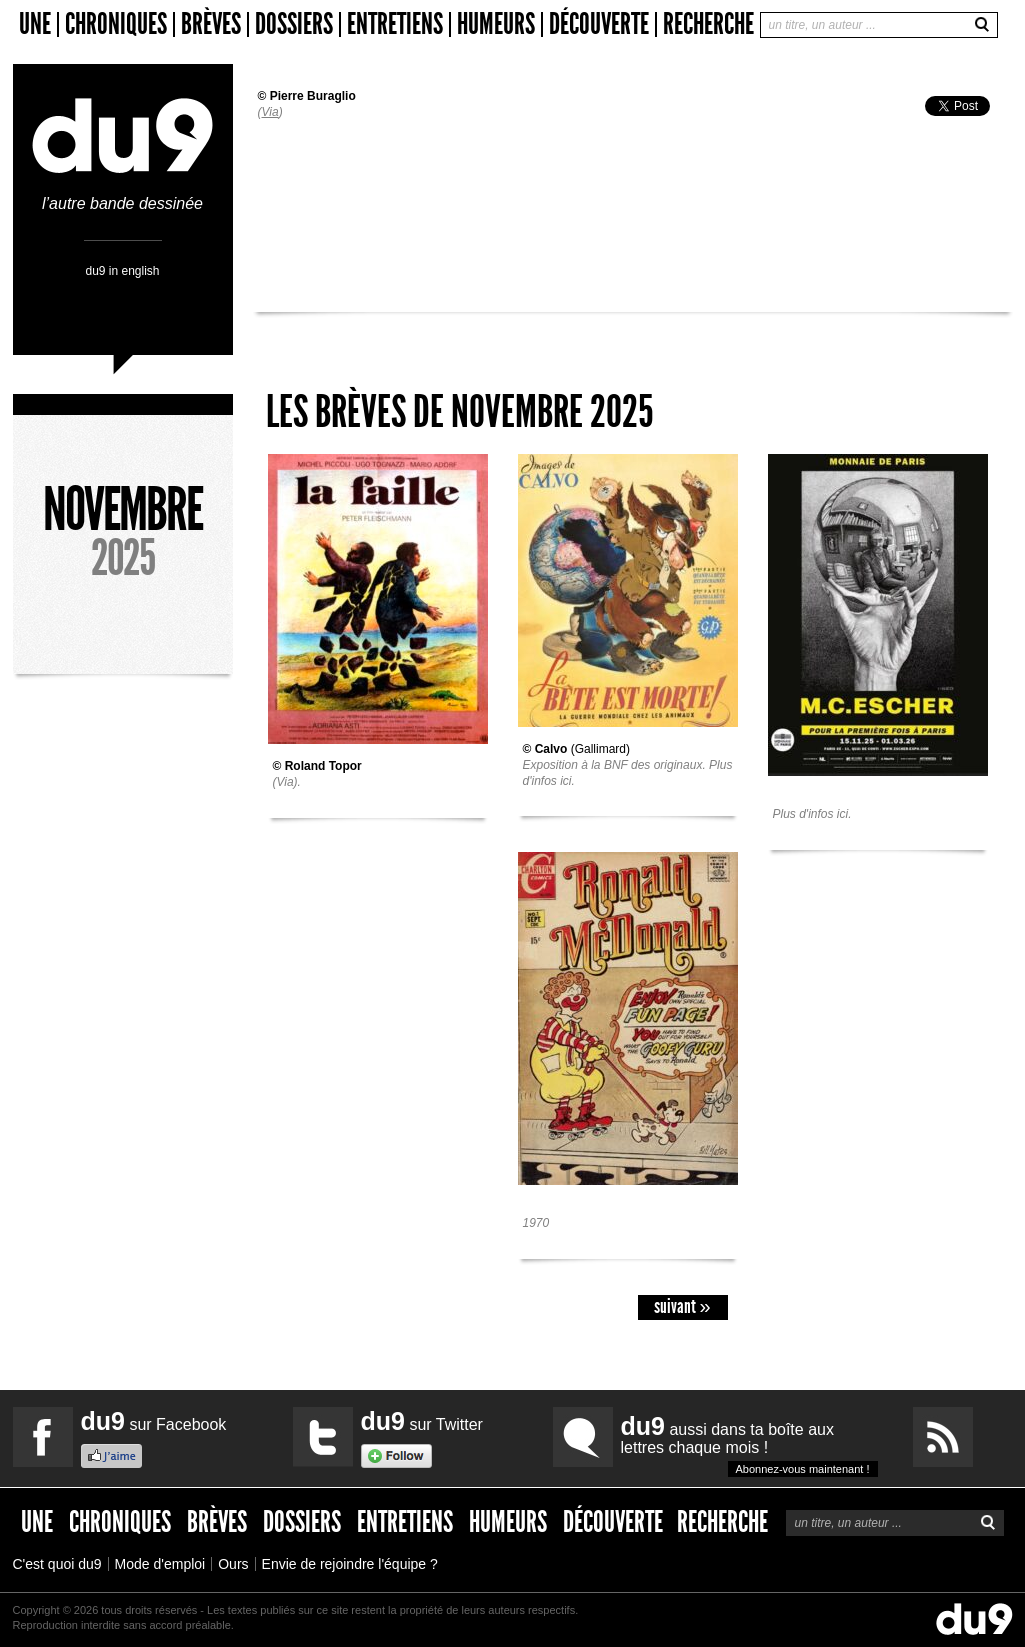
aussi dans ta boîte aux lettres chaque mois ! (749, 1444)
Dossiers (294, 24)
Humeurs (496, 24)
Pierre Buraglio (313, 96)
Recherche (708, 24)
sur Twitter (422, 1421)
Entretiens (395, 24)
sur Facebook (154, 1421)
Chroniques (116, 24)
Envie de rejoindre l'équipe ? (350, 1564)
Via (270, 112)
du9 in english (122, 270)
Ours (233, 1564)
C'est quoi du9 (57, 1564)
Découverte (599, 24)
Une (35, 24)
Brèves (211, 24)
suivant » (682, 1306)
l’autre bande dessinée (122, 195)
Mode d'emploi (160, 1564)
